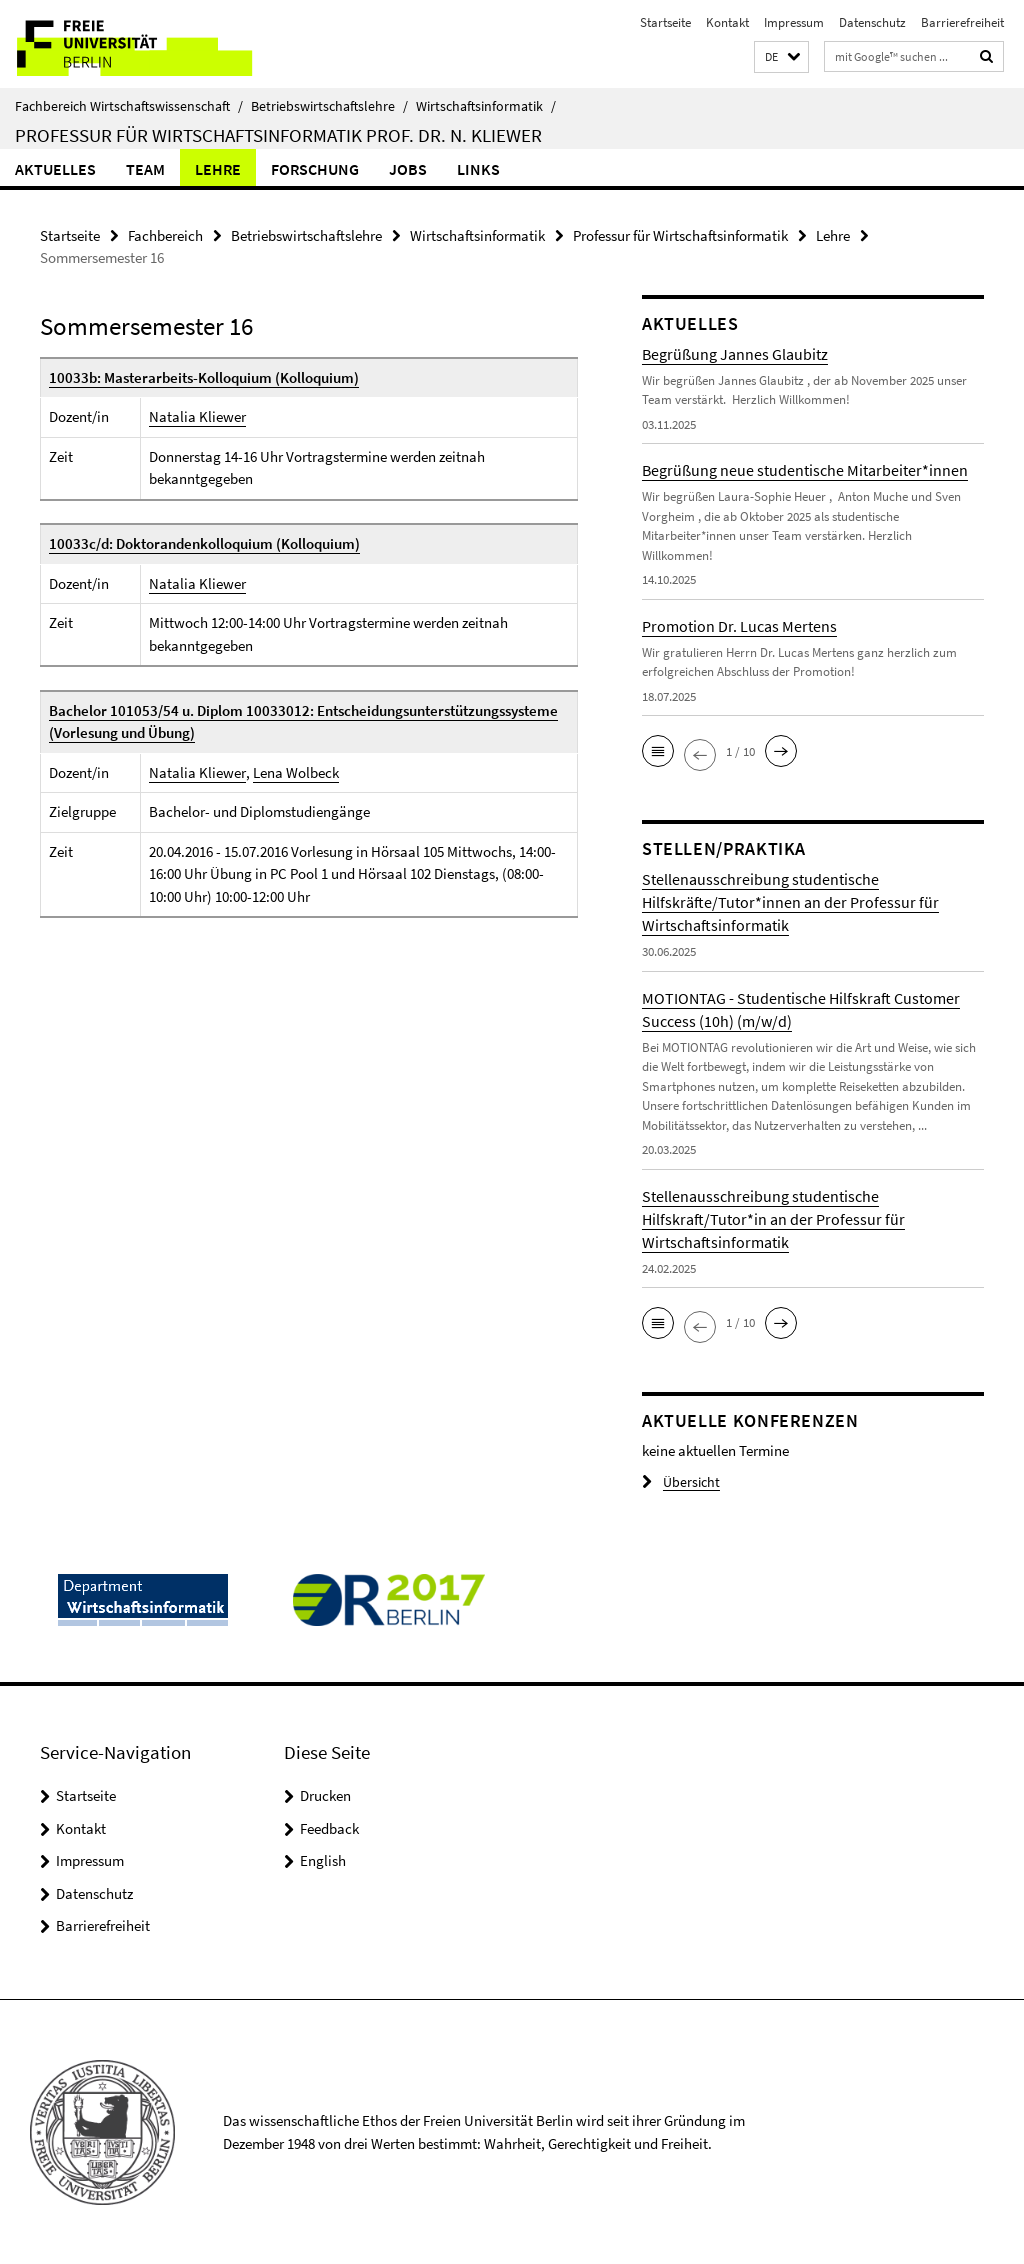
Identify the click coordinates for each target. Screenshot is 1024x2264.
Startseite (665, 22)
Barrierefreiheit (962, 22)
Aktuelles (55, 169)
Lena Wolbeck (295, 772)
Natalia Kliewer (197, 416)
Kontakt (727, 22)
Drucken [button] (325, 1795)
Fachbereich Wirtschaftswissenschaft (129, 106)
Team (145, 169)
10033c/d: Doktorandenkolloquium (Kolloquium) (204, 543)
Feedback (329, 1828)
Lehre (218, 169)
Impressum (794, 22)
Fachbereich (165, 235)
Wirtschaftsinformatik (486, 106)
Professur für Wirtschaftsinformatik (680, 235)
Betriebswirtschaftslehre (329, 106)
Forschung (315, 169)
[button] (781, 57)
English (323, 1860)
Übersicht (678, 1482)
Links (478, 169)
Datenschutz (872, 22)
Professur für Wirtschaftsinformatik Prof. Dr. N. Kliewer (278, 135)
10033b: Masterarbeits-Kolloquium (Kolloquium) (204, 377)
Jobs (408, 169)
